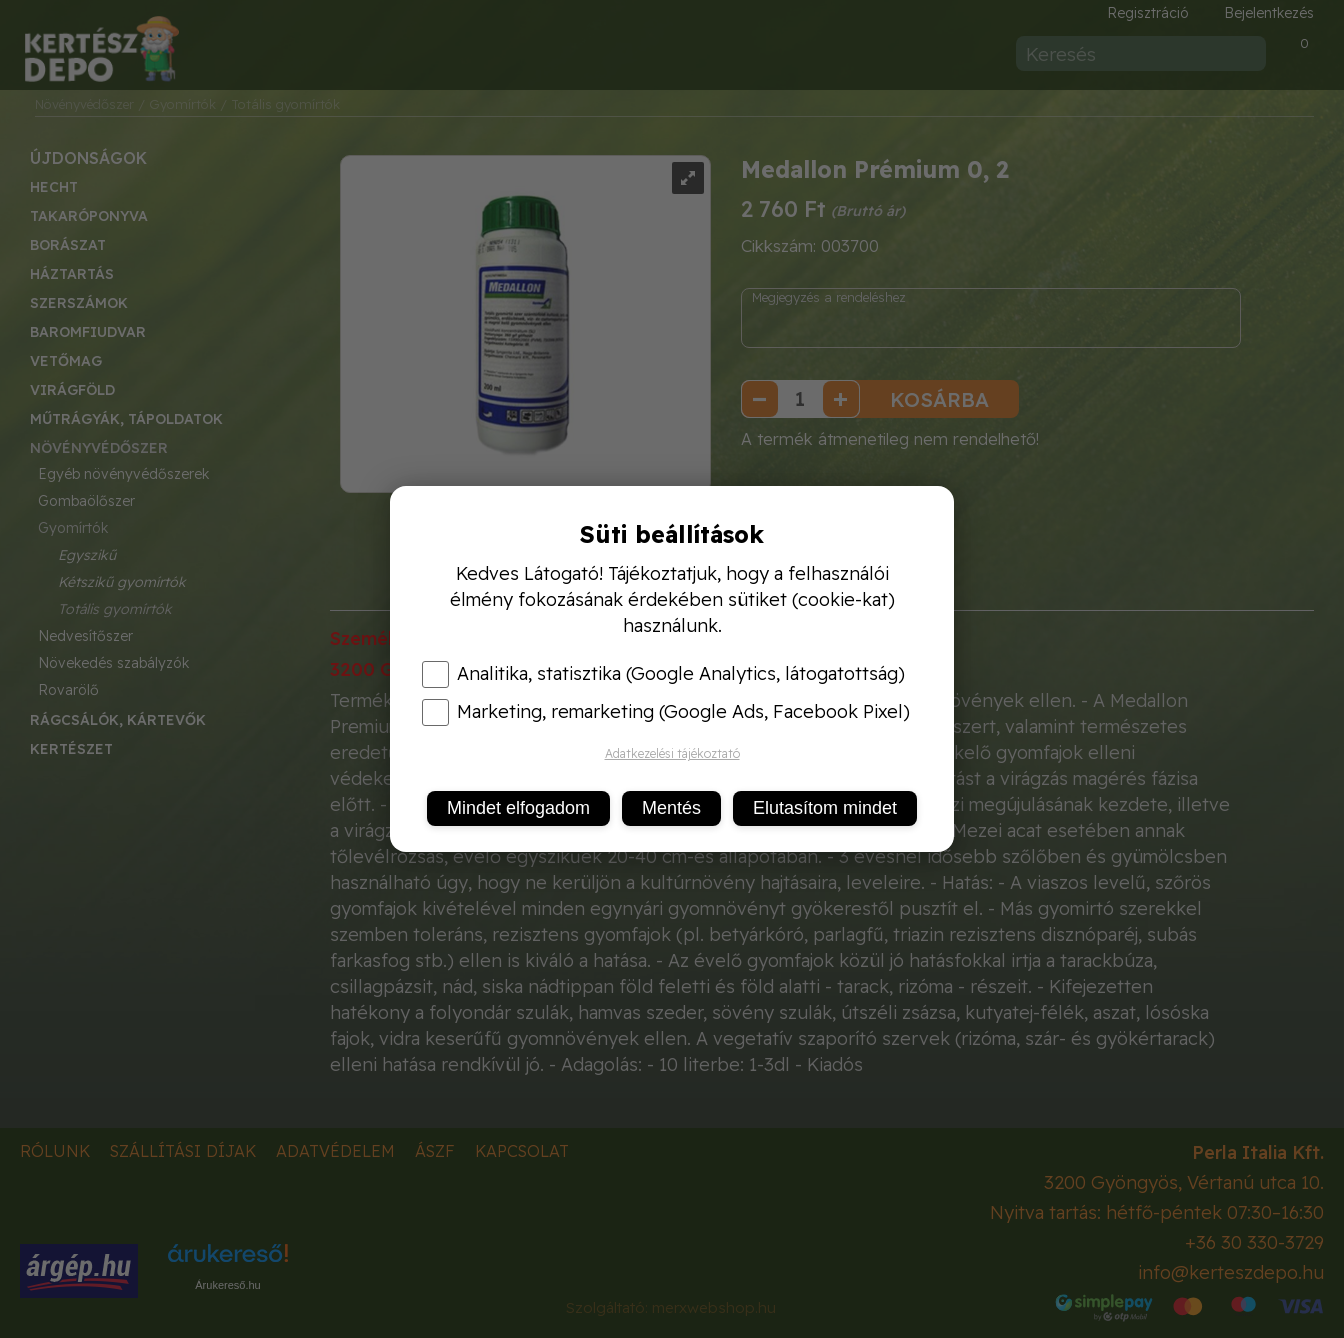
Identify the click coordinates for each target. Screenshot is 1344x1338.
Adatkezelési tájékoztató (672, 753)
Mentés (671, 808)
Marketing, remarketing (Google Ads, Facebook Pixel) (666, 712)
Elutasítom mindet (825, 808)
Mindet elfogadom (518, 808)
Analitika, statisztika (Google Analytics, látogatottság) (663, 674)
